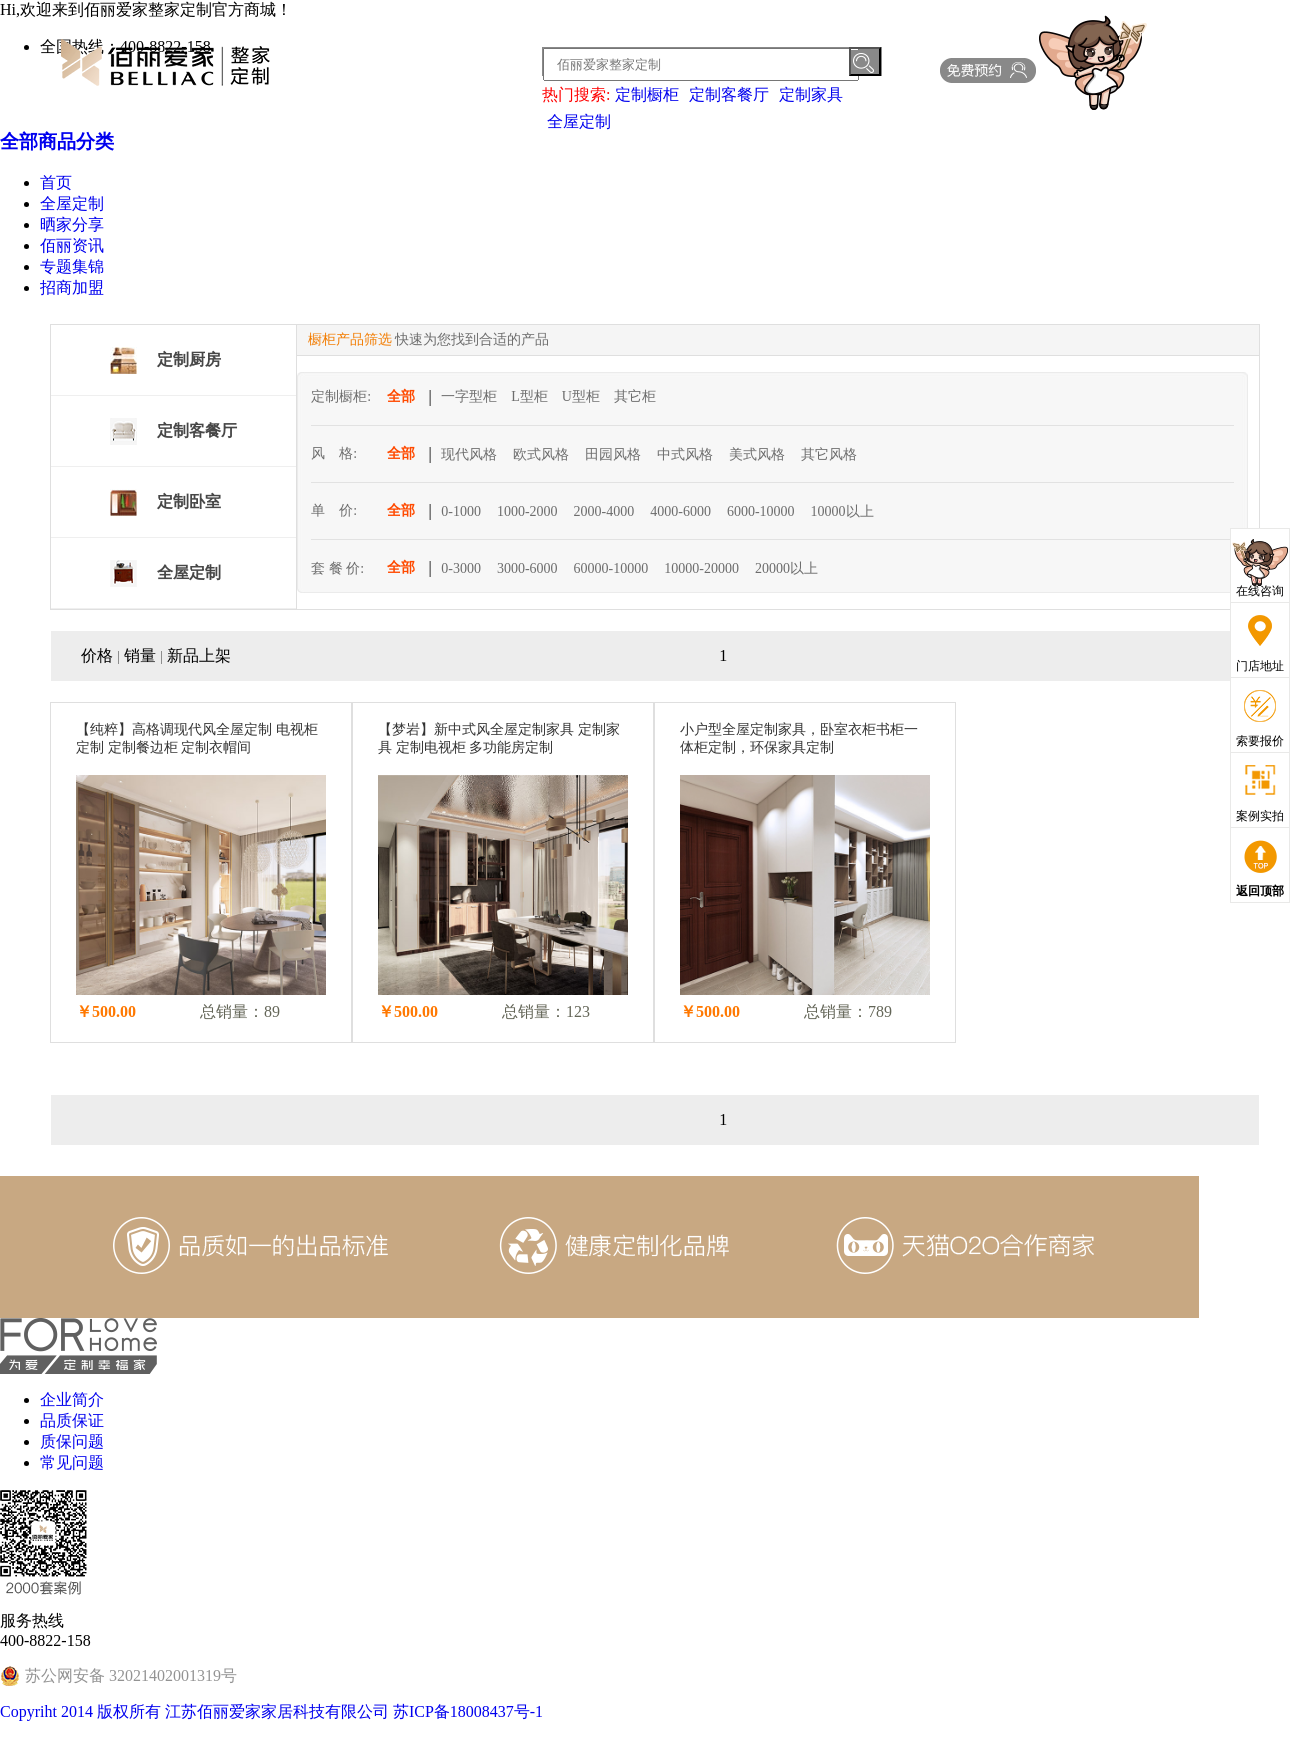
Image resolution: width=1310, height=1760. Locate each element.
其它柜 (635, 396)
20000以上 (786, 568)
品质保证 (72, 1420)
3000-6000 (527, 568)
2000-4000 (604, 511)
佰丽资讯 (72, 245)
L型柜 (529, 396)
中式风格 (685, 454)
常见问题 (72, 1462)
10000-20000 (701, 568)
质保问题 (72, 1441)
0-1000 (461, 511)
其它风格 (829, 454)
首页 (56, 182)
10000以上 (842, 511)
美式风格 (757, 454)
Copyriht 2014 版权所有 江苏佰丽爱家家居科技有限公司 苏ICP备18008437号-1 (271, 1711)
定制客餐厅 (729, 94)
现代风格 (469, 454)
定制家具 (811, 94)
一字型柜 (469, 396)
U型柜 (581, 396)
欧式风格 (541, 454)
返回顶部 (1260, 891)
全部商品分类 (57, 141)
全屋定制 (579, 121)
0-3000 (461, 568)
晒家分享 (72, 224)
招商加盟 (72, 287)
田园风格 (613, 454)
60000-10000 (611, 568)
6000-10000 (761, 511)
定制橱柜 (647, 94)
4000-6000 (680, 511)
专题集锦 (72, 266)
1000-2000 (527, 511)
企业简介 (72, 1399)
